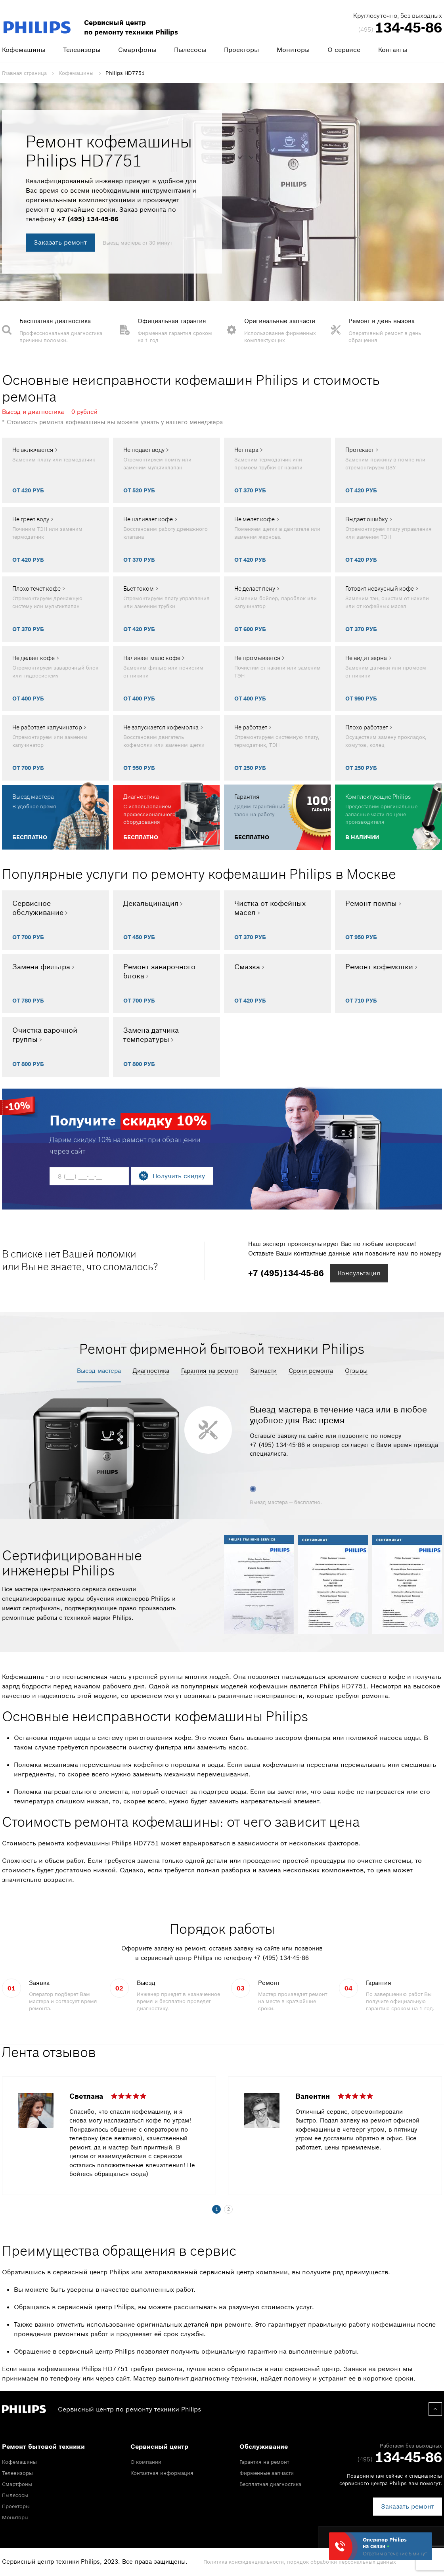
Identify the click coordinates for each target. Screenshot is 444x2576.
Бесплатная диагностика (270, 2484)
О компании (145, 2462)
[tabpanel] (222, 2139)
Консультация (359, 1273)
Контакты (392, 50)
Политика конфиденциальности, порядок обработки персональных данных (299, 2562)
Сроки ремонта (311, 1371)
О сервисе (343, 50)
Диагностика (151, 1371)
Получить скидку (179, 1176)
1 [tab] (216, 2209)
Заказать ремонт (60, 242)
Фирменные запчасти (266, 2473)
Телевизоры (81, 50)
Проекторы (241, 50)
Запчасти (263, 1371)
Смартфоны (137, 50)
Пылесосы (190, 50)
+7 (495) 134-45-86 (88, 219)
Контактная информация (161, 2473)
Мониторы (293, 50)
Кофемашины (23, 50)
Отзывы (356, 1371)
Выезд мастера (99, 1371)
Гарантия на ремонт (209, 1371)
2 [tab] (228, 2209)
